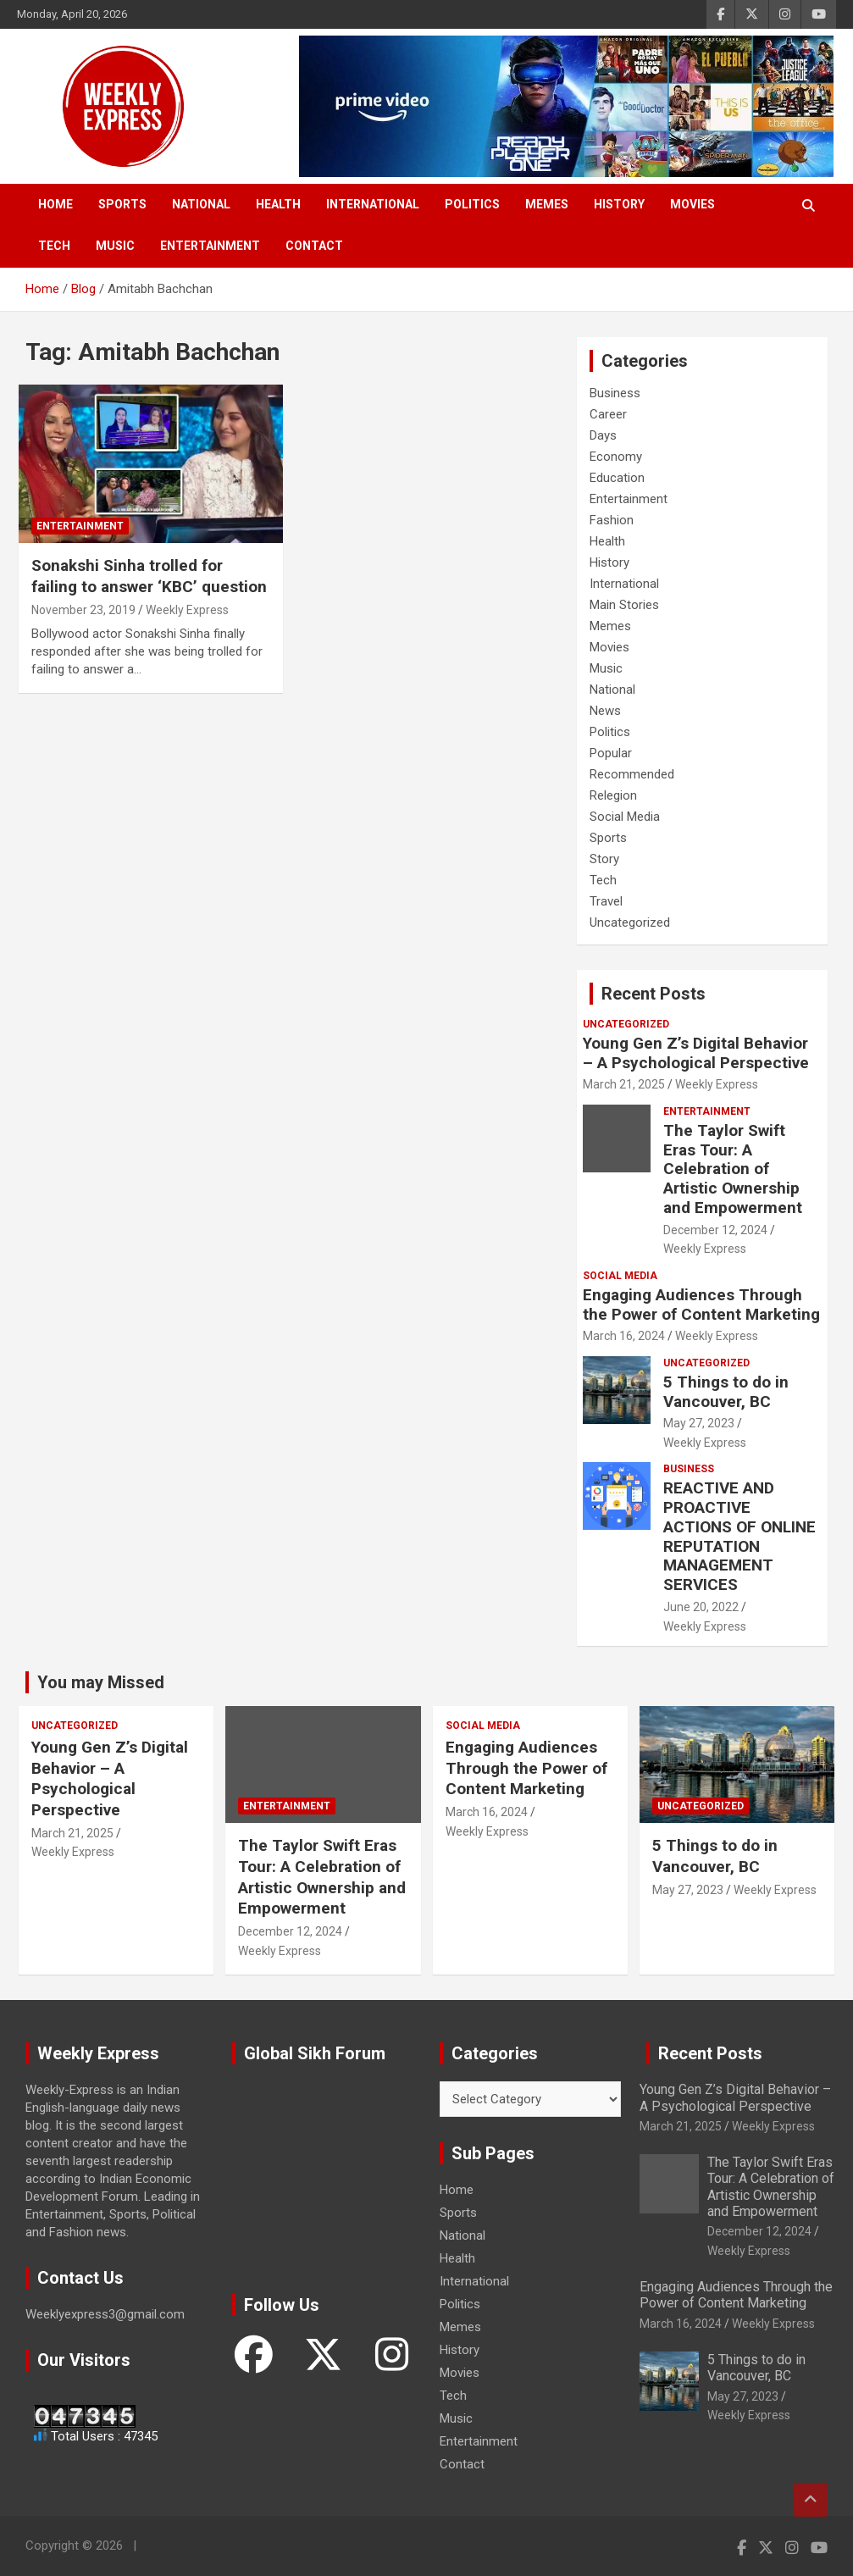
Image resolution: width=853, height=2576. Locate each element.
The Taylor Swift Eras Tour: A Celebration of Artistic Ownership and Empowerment (732, 1169)
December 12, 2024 (715, 1230)
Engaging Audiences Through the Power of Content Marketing (701, 1304)
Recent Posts (653, 993)
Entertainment (210, 245)
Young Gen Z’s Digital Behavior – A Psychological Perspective (696, 1052)
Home (55, 204)
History (619, 204)
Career (608, 414)
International (372, 204)
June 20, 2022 (701, 1607)
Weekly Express (187, 610)
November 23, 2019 (83, 610)
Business (615, 393)
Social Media (625, 816)
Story (604, 859)
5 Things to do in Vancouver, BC (726, 1391)
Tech (54, 245)
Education (617, 477)
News (605, 710)
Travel (606, 901)
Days (603, 435)
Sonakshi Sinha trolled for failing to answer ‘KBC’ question (149, 576)
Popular (611, 753)
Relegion (613, 795)
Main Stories (624, 604)
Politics (472, 204)
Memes (546, 204)
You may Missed (100, 1682)
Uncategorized (630, 922)
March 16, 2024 (624, 1336)
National (201, 204)
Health (278, 204)
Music (115, 245)
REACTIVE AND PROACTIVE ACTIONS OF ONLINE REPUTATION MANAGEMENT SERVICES (739, 1536)
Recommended (632, 774)
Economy (616, 456)
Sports (122, 204)
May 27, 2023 (698, 1423)
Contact (314, 245)
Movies (692, 204)
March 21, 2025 (624, 1084)
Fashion (612, 520)
